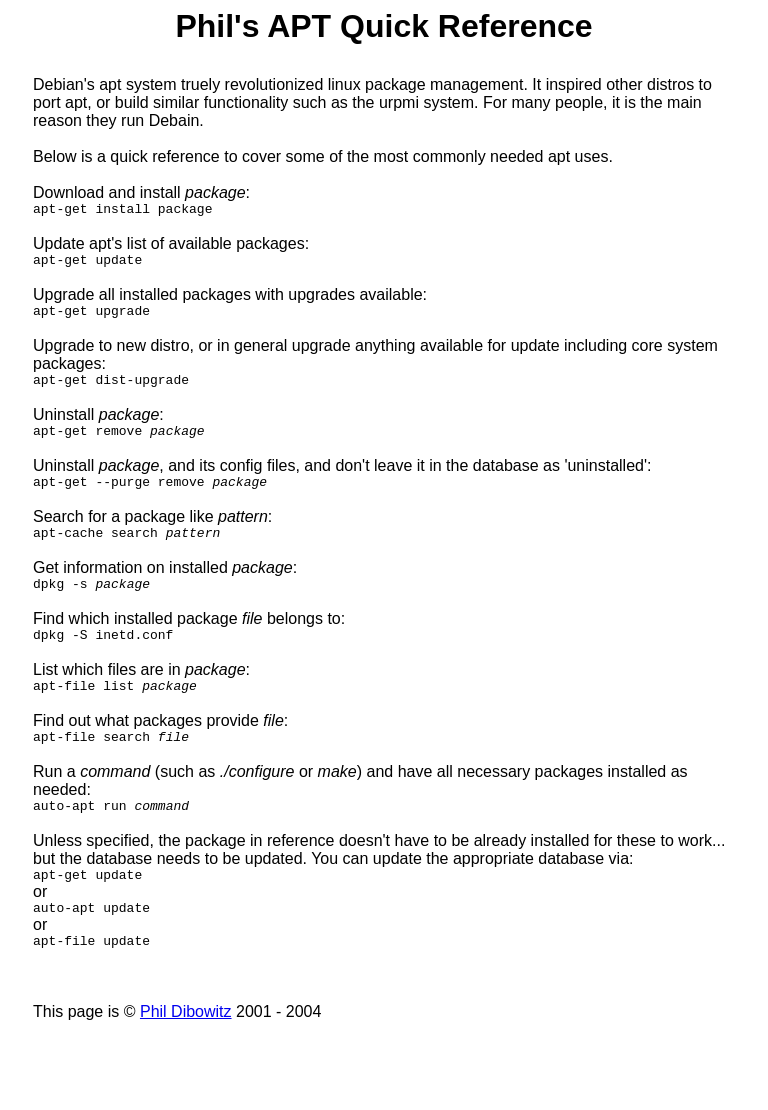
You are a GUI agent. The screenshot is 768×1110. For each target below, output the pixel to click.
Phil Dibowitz (186, 1056)
